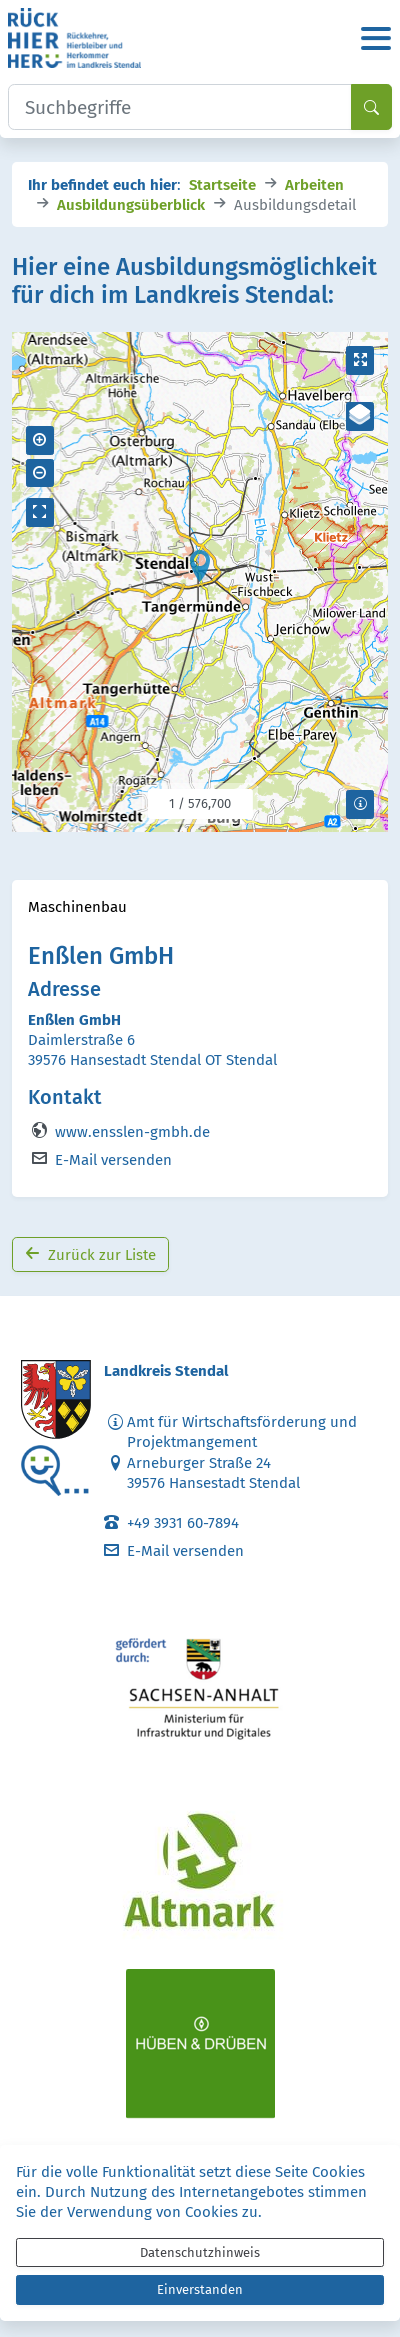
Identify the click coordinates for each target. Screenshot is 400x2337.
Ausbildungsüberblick (131, 203)
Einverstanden (200, 2289)
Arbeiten (314, 183)
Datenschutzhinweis (200, 2252)
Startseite (222, 183)
